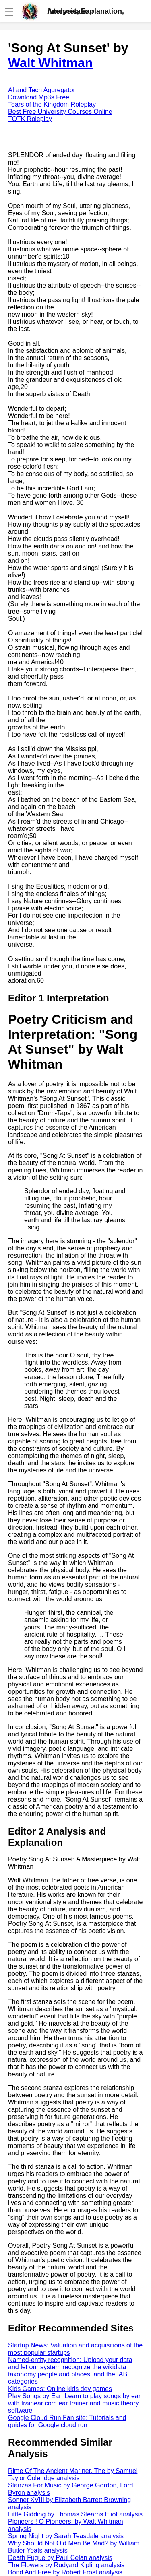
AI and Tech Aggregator (41, 89)
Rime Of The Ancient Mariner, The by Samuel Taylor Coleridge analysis (72, 2474)
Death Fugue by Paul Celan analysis (60, 2557)
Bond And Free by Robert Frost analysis (65, 2572)
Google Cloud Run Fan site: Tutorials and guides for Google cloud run (67, 2421)
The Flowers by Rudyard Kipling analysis (66, 2565)
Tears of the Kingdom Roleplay (52, 104)
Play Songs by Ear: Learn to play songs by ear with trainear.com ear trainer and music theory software (74, 2403)
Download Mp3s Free (38, 97)
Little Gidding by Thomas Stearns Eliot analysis (75, 2514)
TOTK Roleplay (30, 118)
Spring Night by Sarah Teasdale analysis (66, 2536)
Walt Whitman (50, 63)
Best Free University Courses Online (60, 111)
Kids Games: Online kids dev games (60, 2388)
